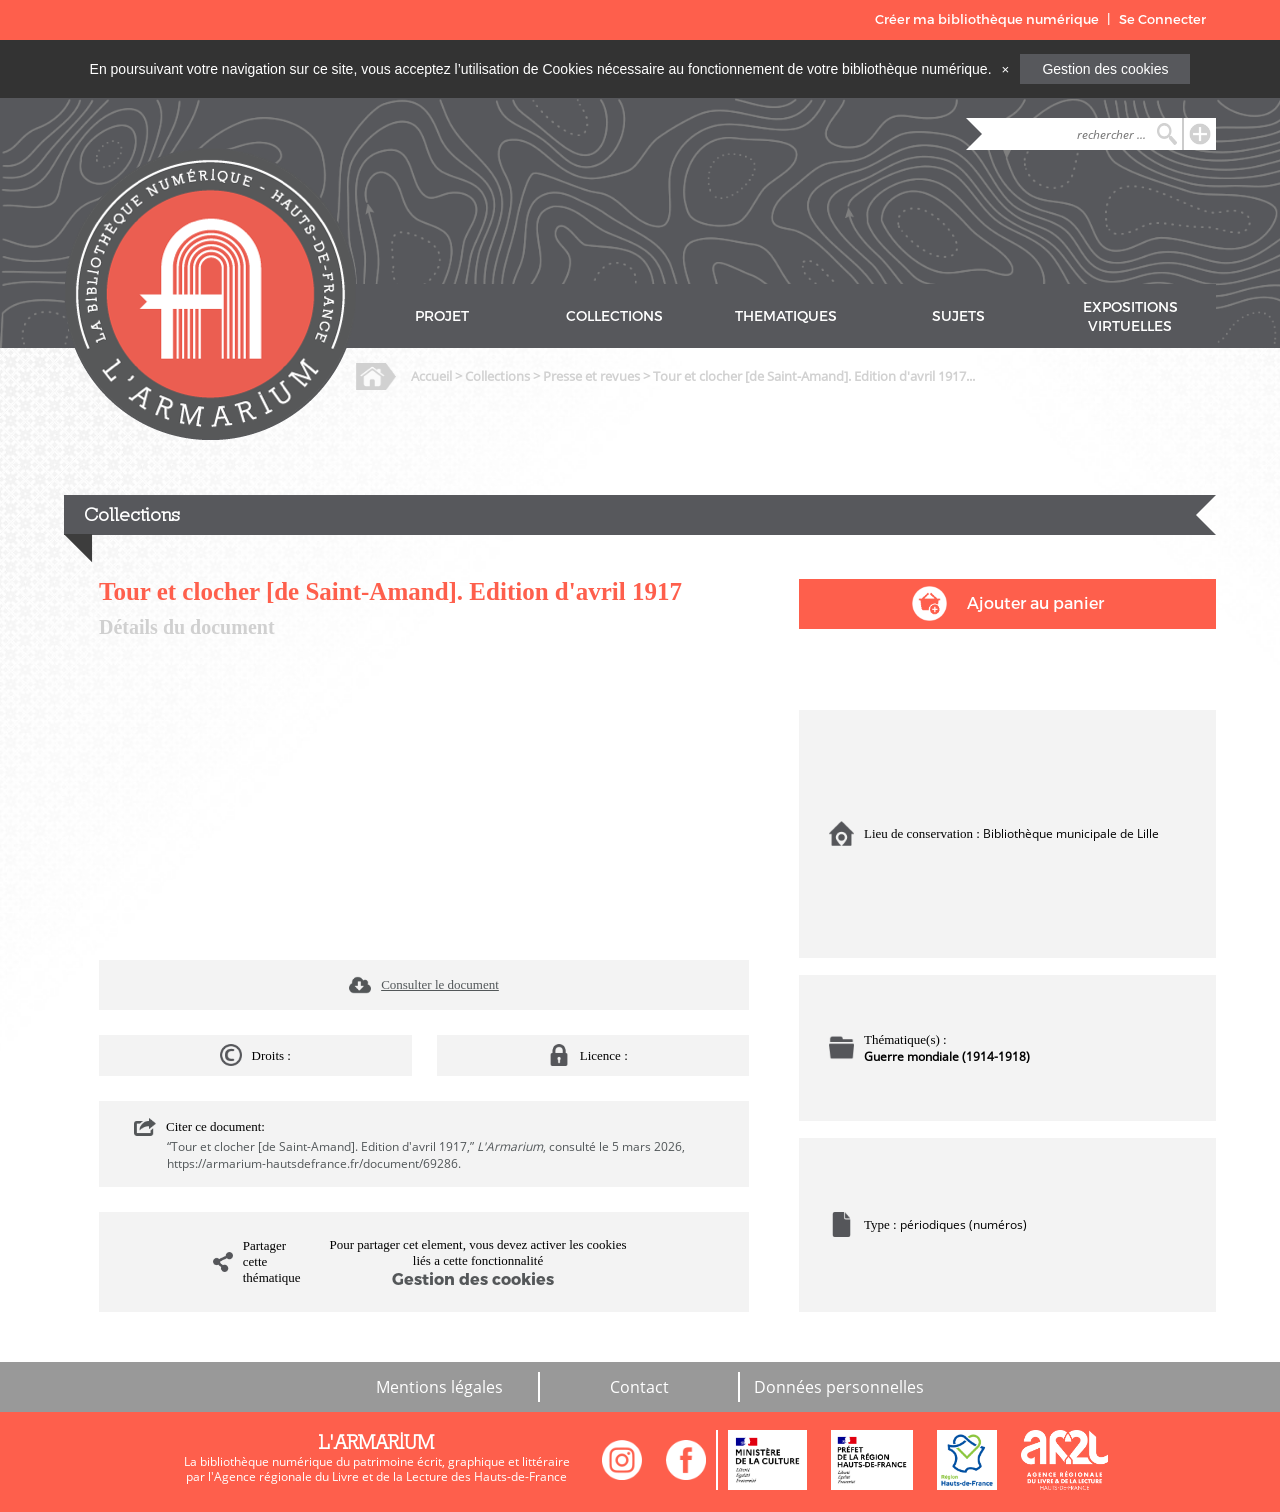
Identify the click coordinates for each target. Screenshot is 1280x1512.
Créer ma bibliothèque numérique (987, 19)
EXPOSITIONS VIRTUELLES (1130, 317)
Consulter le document (440, 984)
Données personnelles (839, 1387)
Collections (497, 376)
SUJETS (958, 316)
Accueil (431, 376)
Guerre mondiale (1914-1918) (947, 1056)
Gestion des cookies (1105, 69)
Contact (639, 1387)
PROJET (442, 316)
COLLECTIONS (614, 316)
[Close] (1005, 69)
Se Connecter (1162, 19)
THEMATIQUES (786, 316)
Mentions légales (439, 1387)
